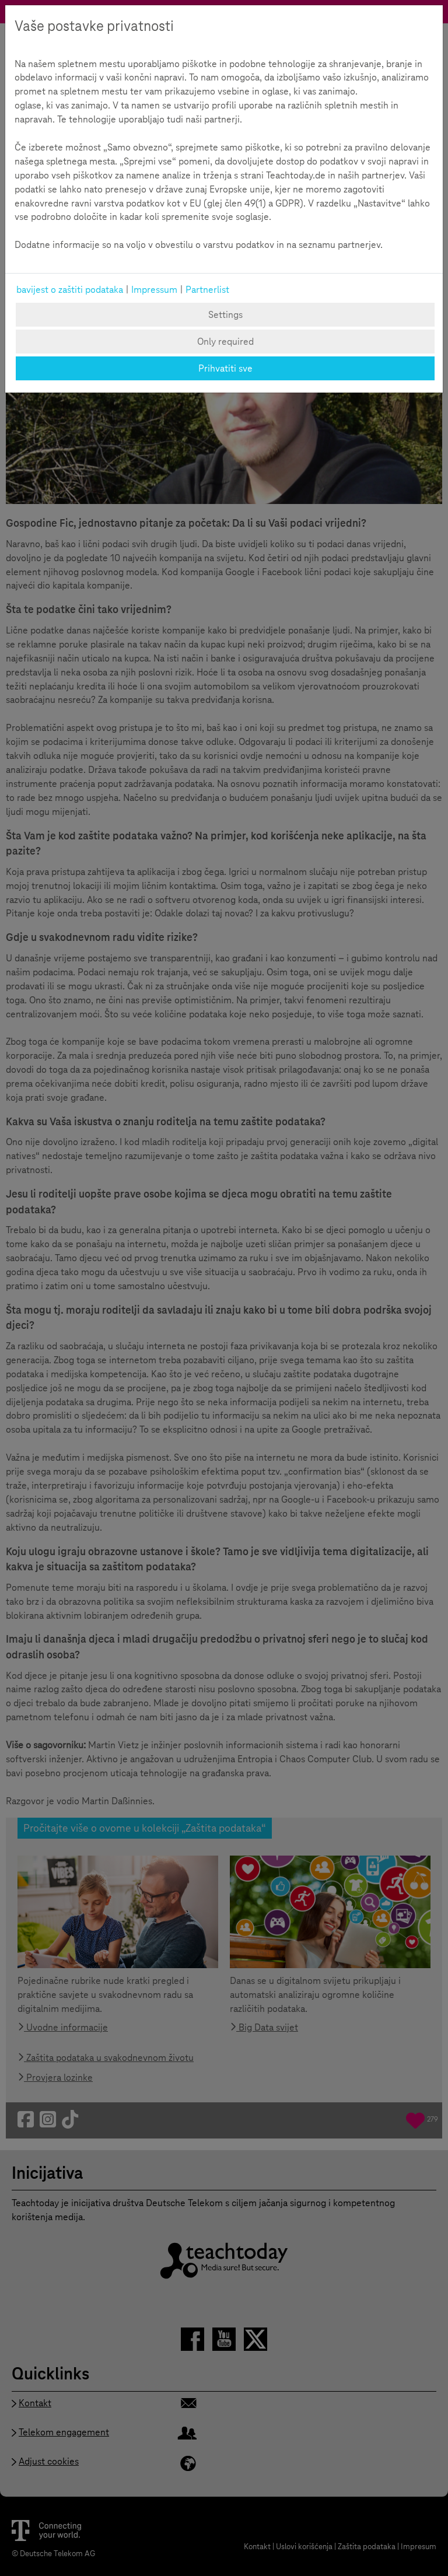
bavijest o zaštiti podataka (69, 290)
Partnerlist (207, 290)
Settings (225, 315)
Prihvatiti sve (225, 368)
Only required (225, 341)
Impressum (154, 290)
